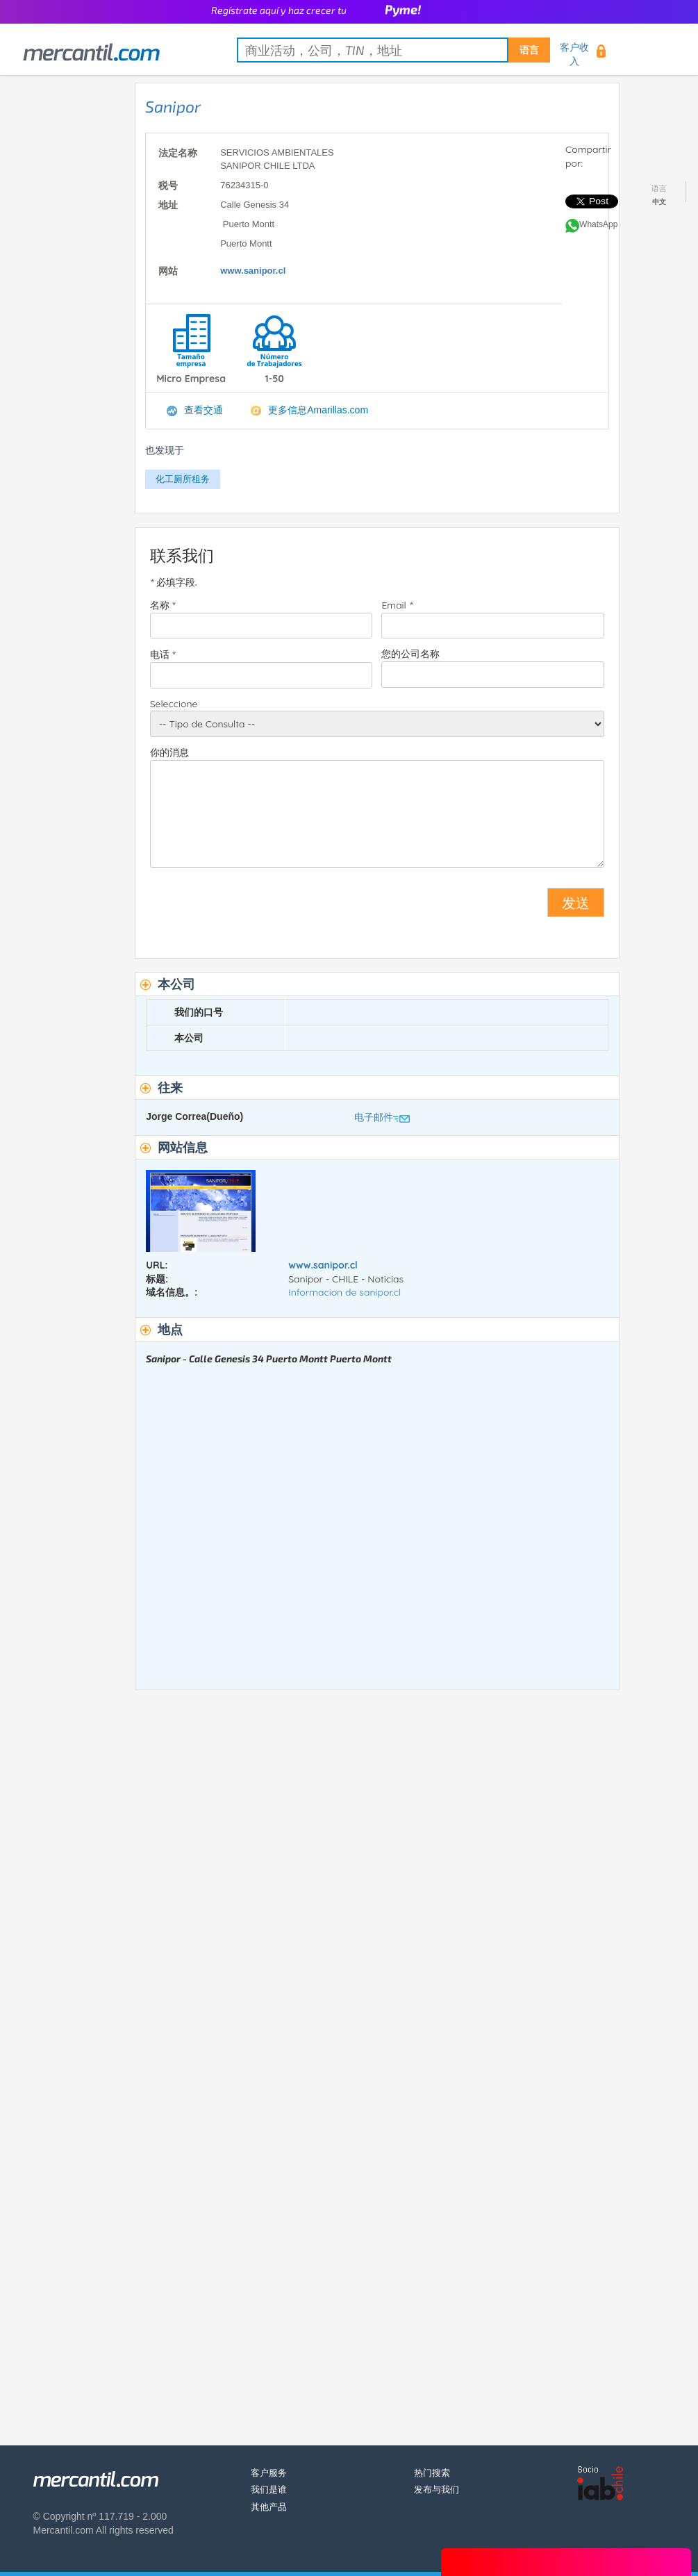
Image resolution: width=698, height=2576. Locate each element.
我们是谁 (269, 2489)
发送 (576, 902)
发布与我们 (436, 2489)
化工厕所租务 (183, 479)
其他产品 (269, 2507)
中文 (659, 202)
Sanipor (173, 106)
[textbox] (393, 50)
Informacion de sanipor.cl (344, 1292)
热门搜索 (432, 2473)
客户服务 (269, 2473)
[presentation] (255, 908)
